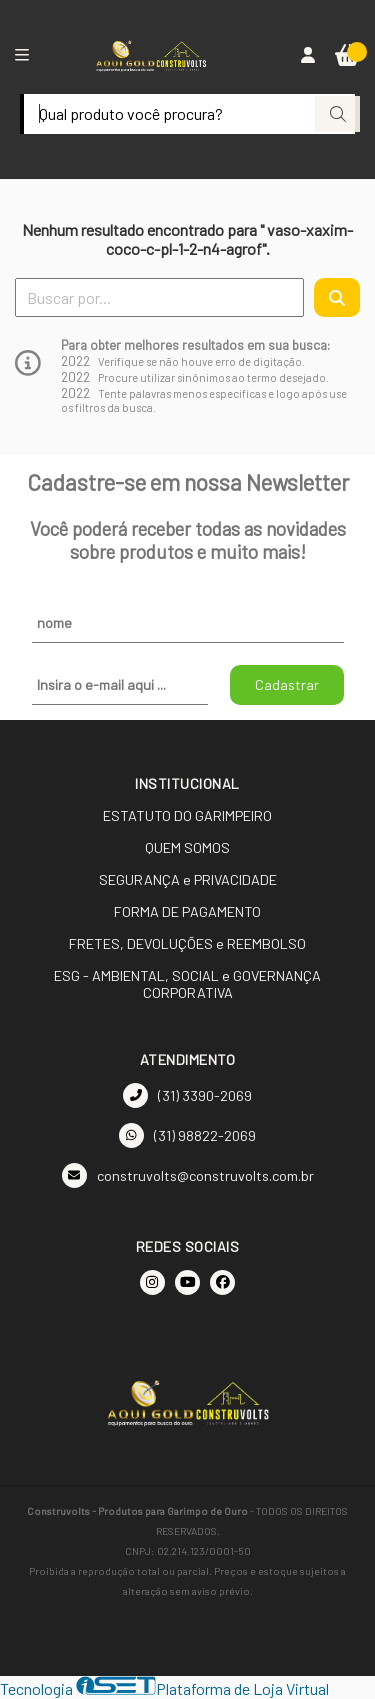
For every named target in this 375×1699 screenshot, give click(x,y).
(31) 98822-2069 (187, 1135)
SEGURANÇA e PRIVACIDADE (188, 879)
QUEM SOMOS (187, 847)
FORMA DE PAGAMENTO (187, 911)
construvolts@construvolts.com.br (188, 1175)
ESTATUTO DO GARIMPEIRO (187, 815)
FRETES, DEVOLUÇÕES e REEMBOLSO (187, 943)
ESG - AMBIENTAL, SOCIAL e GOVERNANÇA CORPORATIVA (187, 984)
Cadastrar (287, 684)
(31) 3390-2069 (187, 1095)
